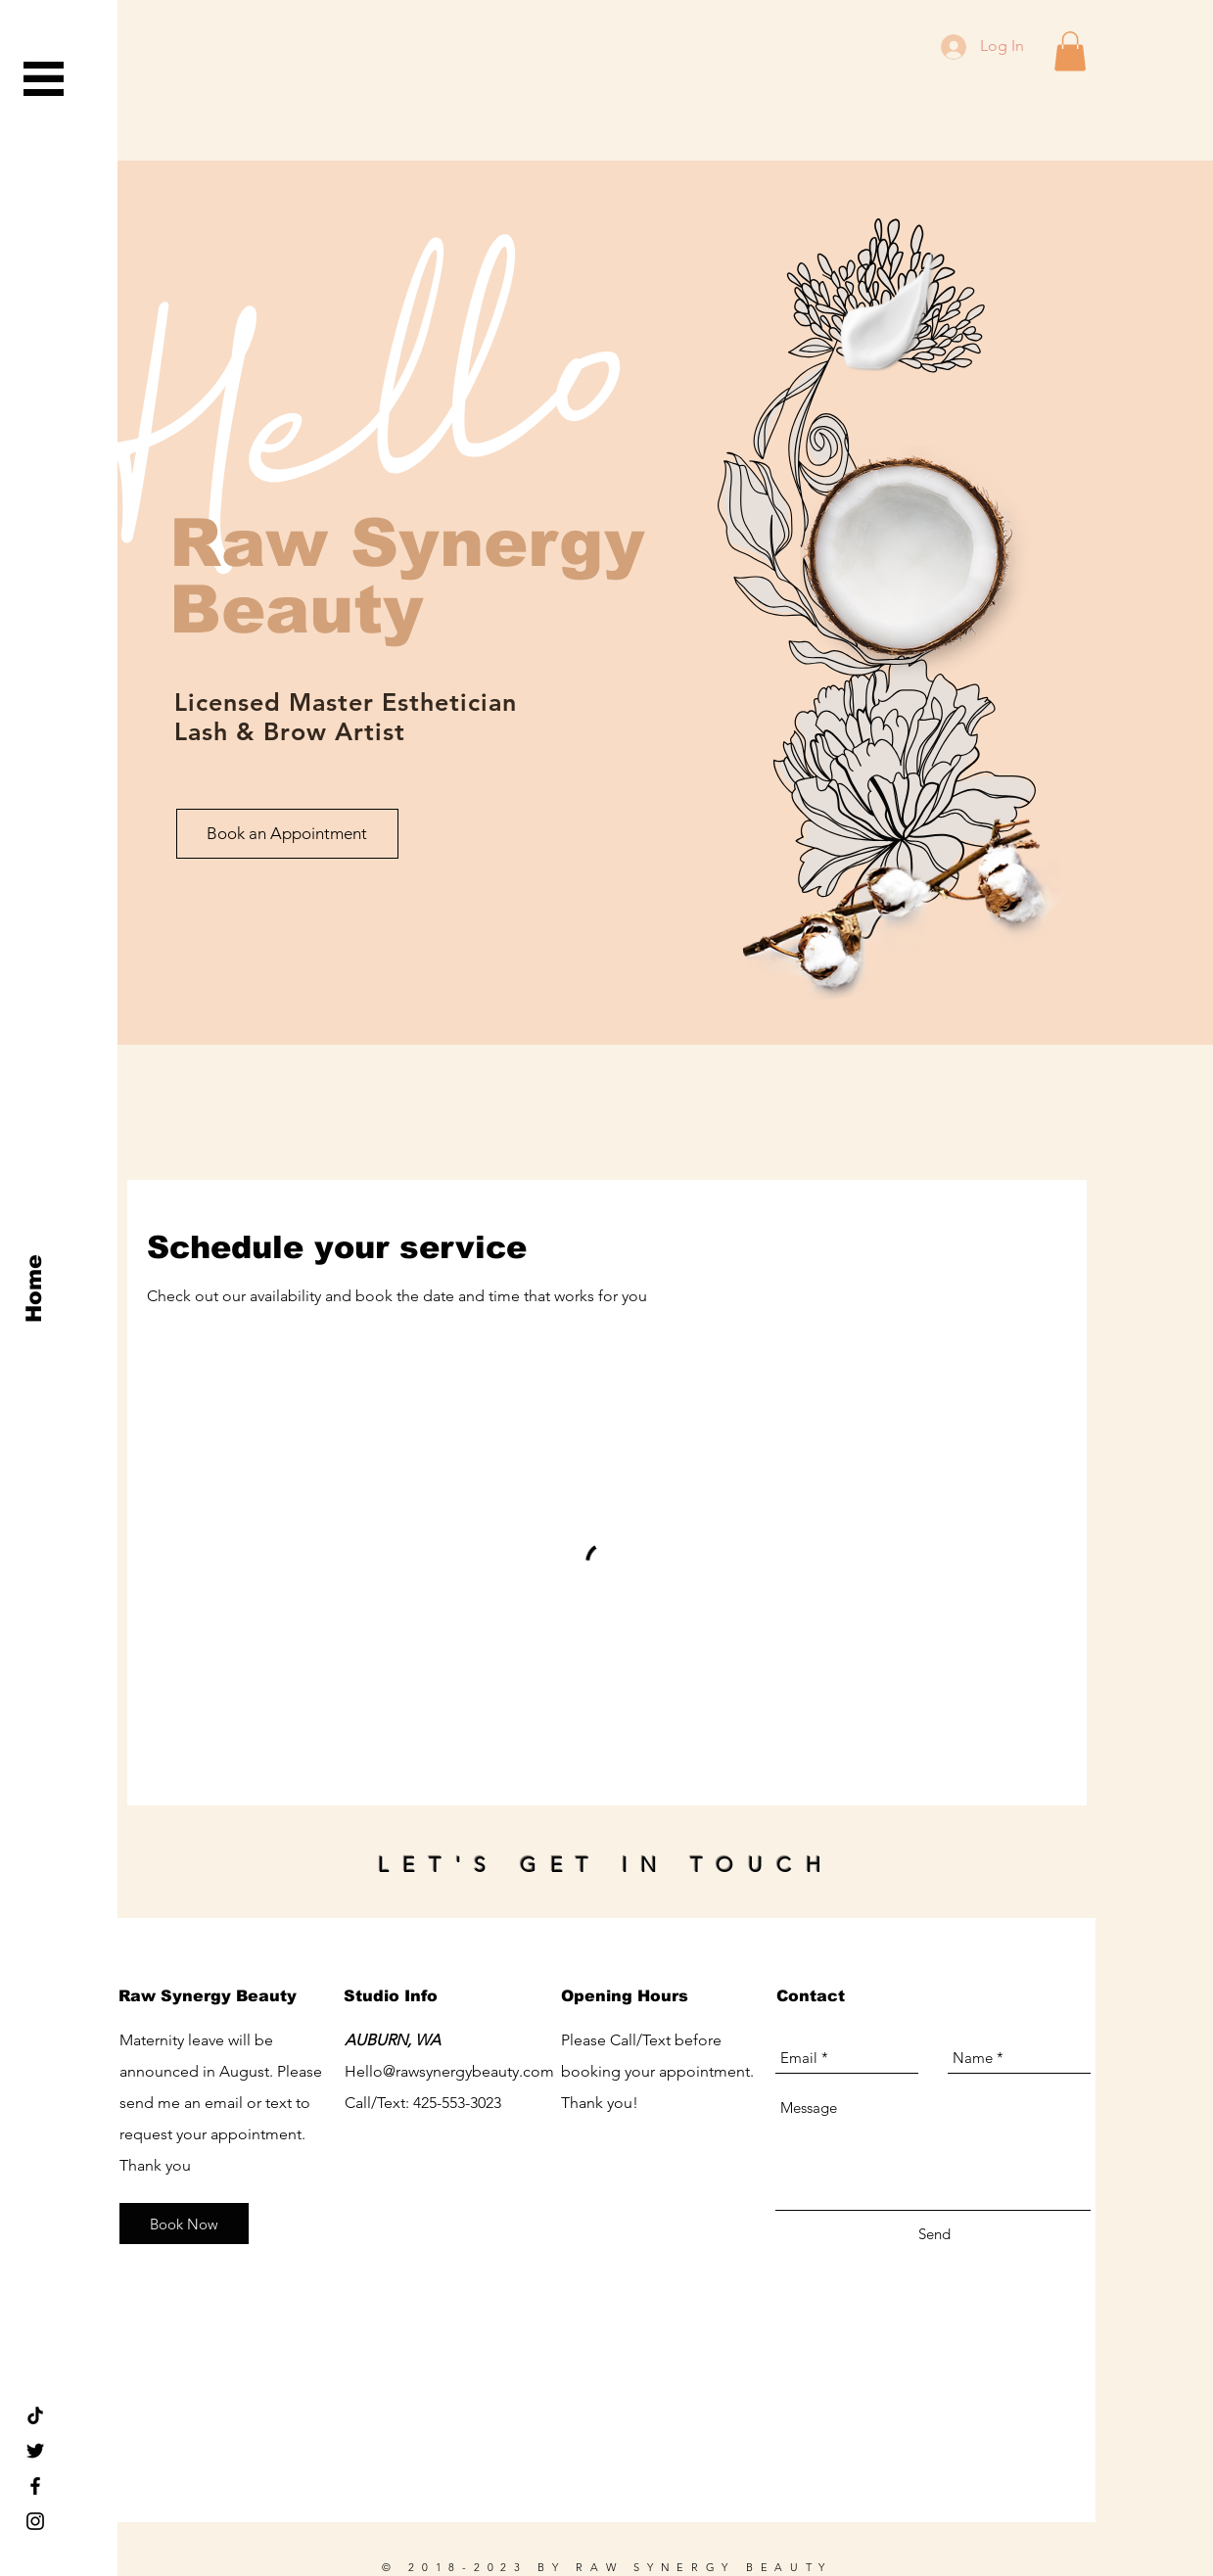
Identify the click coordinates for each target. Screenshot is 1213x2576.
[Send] (934, 2234)
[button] (43, 79)
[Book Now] (184, 2223)
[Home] (35, 1288)
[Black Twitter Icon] (35, 2450)
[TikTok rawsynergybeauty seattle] (35, 2415)
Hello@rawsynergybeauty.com (449, 2071)
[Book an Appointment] (287, 834)
